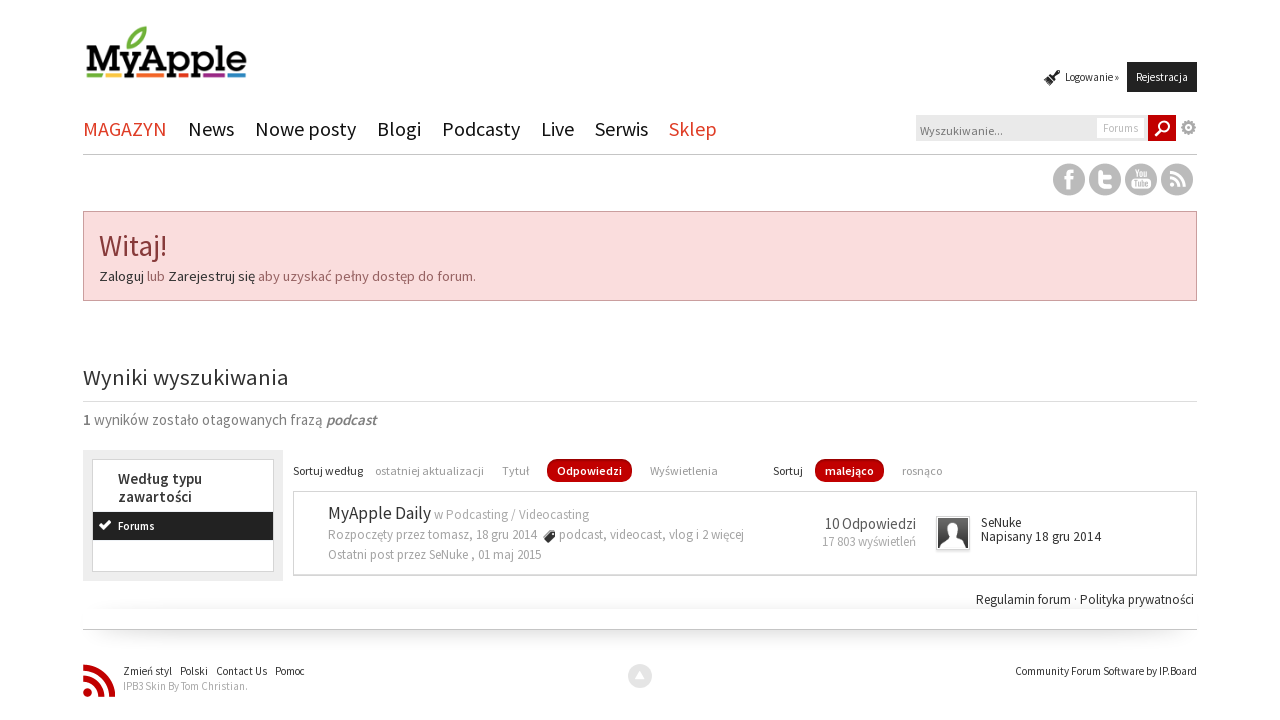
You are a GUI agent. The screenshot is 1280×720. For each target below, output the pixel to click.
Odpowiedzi (589, 470)
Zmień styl (147, 671)
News (211, 128)
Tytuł (515, 470)
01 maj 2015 (509, 554)
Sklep (693, 128)
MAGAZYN (125, 128)
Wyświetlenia (684, 470)
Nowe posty (305, 128)
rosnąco (922, 470)
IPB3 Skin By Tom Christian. (185, 686)
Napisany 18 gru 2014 (1041, 536)
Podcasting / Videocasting (517, 514)
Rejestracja (1162, 77)
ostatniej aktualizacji (429, 470)
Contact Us (241, 671)
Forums (136, 526)
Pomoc (290, 671)
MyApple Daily (379, 513)
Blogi (399, 128)
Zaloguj (121, 276)
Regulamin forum (1025, 599)
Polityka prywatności (1137, 599)
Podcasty (481, 128)
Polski (194, 671)
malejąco (849, 470)
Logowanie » (1092, 77)
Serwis (621, 128)
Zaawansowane (1189, 128)
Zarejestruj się (211, 276)
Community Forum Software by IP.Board (1106, 671)
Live (557, 128)
